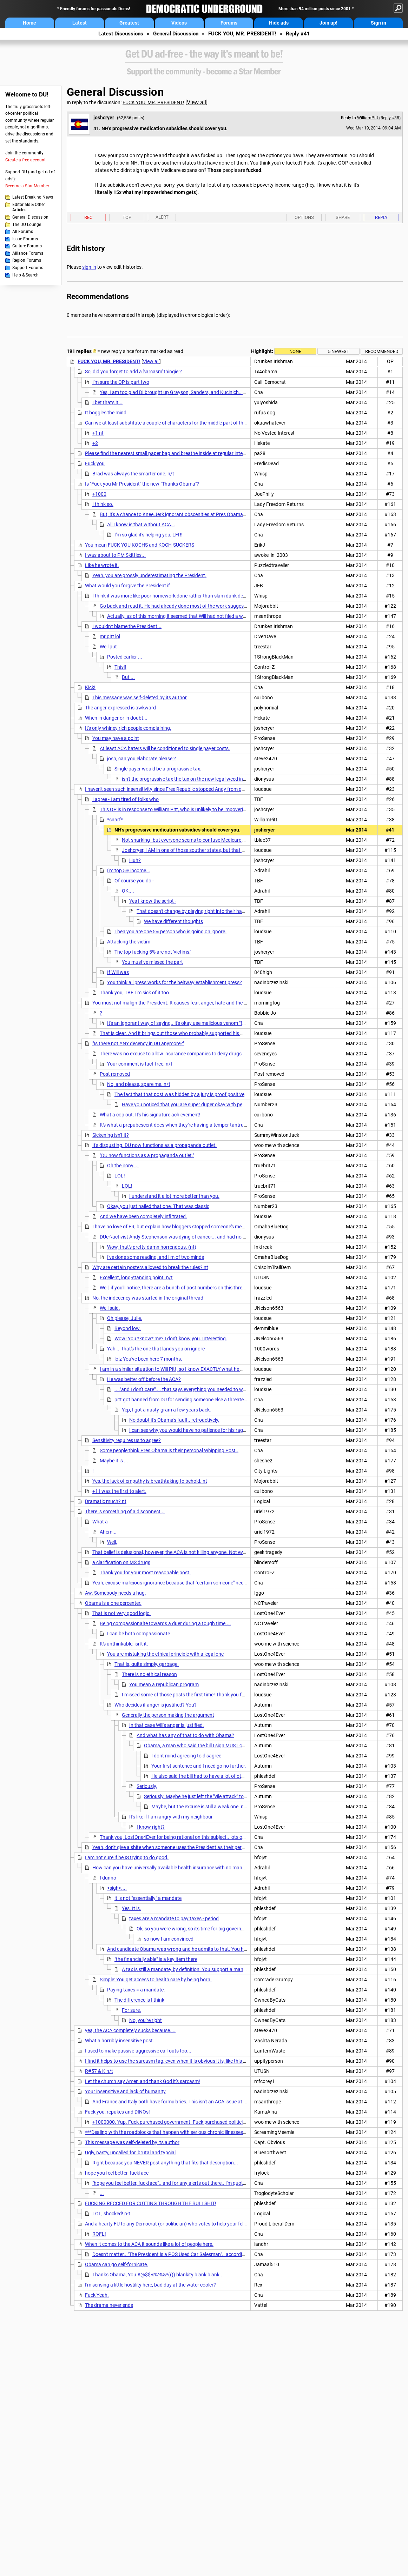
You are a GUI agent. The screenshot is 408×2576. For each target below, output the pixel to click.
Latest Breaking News (32, 197)
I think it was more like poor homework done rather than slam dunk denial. (172, 596)
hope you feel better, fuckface (117, 2173)
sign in (89, 267)
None (295, 351)
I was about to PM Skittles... (115, 555)
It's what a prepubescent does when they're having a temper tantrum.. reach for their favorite (200, 1125)
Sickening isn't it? (110, 1135)
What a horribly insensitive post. (119, 2040)
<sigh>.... (117, 1888)
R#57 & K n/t (99, 2071)
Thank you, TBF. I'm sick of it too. (135, 992)
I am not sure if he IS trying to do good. (127, 1857)
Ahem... (108, 1532)
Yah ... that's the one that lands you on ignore (156, 1349)
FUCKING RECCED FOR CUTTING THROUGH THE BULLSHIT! (150, 2203)
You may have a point (115, 738)
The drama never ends (109, 2305)
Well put (108, 646)
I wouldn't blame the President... (127, 626)
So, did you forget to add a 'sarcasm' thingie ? (133, 371)
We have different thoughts (173, 921)
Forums (229, 23)
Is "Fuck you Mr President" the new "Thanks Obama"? (142, 484)
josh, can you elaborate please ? (141, 758)
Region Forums (26, 260)
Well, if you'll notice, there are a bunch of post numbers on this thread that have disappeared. (199, 1287)
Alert (162, 217)
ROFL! (99, 2234)
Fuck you (95, 463)
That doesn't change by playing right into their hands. (194, 911)
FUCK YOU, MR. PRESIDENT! (242, 34)
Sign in (378, 23)
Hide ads (279, 23)
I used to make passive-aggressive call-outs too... (138, 2051)
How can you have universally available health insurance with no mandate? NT (177, 1867)
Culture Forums (27, 245)
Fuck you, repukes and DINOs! (117, 2112)
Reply (381, 217)
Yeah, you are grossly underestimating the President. (149, 575)
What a (100, 1521)
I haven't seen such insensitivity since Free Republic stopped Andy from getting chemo (177, 789)
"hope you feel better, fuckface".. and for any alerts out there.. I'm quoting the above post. (188, 2183)
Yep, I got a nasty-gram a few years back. (166, 1410)
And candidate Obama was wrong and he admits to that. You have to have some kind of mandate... (214, 1949)
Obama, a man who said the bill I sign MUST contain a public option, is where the (230, 1745)
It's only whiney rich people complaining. (128, 728)
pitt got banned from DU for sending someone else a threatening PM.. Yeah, (195, 1399)
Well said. (110, 1308)
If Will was (118, 972)
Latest (79, 23)
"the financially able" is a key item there (155, 1959)
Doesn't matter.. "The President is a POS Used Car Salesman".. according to (172, 2254)
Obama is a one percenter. (113, 1603)
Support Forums (27, 267)
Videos (179, 23)
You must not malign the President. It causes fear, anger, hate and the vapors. (176, 1003)
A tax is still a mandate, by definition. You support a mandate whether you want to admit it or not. (227, 1969)
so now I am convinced (168, 1939)
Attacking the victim (128, 942)
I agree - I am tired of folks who (125, 799)
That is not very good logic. (121, 1613)
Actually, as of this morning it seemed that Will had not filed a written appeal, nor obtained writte (210, 616)
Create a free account (25, 160)
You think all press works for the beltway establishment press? (174, 982)
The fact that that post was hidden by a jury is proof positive (179, 1094)
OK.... (128, 891)
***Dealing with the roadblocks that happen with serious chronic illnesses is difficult (175, 2132)
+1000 (99, 494)
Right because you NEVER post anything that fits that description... (165, 2162)
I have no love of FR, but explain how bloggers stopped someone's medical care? (178, 1226)
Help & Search (25, 275)
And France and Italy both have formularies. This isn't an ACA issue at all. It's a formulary (187, 2101)
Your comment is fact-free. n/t (139, 1064)
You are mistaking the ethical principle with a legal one (165, 1654)
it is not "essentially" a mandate (148, 1898)
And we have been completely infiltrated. (143, 1216)
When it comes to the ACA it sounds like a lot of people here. (149, 2244)
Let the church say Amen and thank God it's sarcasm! (142, 2081)
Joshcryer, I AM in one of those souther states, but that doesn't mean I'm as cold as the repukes (224, 850)
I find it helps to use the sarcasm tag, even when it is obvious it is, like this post (169, 2061)
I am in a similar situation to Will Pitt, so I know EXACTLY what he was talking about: (190, 1369)
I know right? (151, 1827)
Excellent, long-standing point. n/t (136, 1277)
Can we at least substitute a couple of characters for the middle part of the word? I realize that (186, 423)
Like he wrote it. (102, 565)
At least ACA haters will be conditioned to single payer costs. (165, 748)
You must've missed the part (152, 962)
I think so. (102, 504)
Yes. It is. (131, 1908)
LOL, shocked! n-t (111, 2213)
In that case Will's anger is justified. (166, 1725)
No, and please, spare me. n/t (138, 1084)
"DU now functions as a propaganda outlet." (147, 1155)
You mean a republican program (164, 1684)
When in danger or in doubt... (116, 718)
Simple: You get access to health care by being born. (156, 1979)
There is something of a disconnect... (125, 1511)
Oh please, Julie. (124, 1318)
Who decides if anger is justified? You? (155, 1705)
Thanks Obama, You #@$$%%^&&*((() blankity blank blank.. (157, 2274)
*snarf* (115, 819)
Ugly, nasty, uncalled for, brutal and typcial (130, 2152)
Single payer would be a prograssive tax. (158, 769)
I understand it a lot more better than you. (174, 1196)
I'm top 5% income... (128, 870)
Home (29, 23)
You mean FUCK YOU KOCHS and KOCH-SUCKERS (139, 545)
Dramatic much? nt (105, 1501)
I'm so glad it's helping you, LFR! (148, 535)
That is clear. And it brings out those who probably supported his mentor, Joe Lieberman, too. (200, 1033)
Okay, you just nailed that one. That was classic (158, 1206)
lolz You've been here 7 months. (148, 1359)
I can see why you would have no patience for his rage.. (188, 1430)
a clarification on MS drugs (121, 1562)
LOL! (119, 1176)
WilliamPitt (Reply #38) (379, 117)
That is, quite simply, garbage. (146, 1664)
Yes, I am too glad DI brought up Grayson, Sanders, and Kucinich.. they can (180, 392)
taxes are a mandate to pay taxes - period (174, 1918)
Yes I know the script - (152, 901)
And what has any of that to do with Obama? (185, 1735)
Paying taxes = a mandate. (136, 1990)
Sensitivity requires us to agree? (126, 1440)
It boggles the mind (105, 412)
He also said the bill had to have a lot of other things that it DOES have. (227, 1776)
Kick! (90, 687)
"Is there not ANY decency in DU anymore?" (138, 1043)
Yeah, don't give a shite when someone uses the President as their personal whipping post (188, 1847)
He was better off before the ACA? (144, 1379)
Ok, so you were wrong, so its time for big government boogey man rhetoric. (218, 1928)
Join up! (328, 23)
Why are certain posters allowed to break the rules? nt (150, 1267)
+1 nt (98, 433)
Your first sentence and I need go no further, (198, 1766)
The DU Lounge (26, 224)
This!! (120, 667)
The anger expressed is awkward (120, 707)
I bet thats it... (107, 402)
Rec (88, 217)
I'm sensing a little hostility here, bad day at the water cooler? (150, 2285)
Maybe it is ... (114, 1460)
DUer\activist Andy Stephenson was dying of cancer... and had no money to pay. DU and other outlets (209, 1237)
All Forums (22, 231)
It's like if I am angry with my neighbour (171, 1817)
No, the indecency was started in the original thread (147, 1298)
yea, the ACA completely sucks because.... (130, 2030)
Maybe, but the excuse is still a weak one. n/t (199, 1806)
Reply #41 (298, 34)
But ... (128, 677)
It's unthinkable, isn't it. (124, 1644)
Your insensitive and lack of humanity (125, 2091)
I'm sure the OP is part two (120, 382)
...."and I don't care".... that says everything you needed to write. (182, 1389)
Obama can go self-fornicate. (116, 2264)
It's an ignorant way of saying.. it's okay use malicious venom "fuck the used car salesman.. (205, 1023)
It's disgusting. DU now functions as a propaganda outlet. (154, 1145)
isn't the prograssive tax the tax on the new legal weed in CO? (187, 779)
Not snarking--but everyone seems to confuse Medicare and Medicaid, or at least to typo (217, 840)
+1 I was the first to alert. (119, 1491)
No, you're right (145, 2020)
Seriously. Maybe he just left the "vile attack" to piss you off (207, 1796)
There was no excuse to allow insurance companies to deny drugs (171, 1053)
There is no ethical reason (149, 1674)
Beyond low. (127, 1328)
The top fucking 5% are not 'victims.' (152, 952)
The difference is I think (139, 2000)
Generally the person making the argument (168, 1715)
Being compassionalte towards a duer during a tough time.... (165, 1623)
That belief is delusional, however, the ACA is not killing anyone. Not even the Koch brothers (190, 1552)
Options (304, 217)
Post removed (115, 1074)
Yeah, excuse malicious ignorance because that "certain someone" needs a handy (179, 1583)
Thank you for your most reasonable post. (145, 1572)
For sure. (131, 2010)
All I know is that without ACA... (141, 524)
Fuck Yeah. (97, 2295)
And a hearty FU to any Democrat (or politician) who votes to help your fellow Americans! (181, 2224)
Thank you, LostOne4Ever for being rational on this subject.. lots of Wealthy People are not (197, 1837)
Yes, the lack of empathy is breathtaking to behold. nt (149, 1481)
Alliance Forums (27, 253)
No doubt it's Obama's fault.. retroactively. (174, 1420)
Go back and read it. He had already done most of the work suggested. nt (179, 606)
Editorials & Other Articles (28, 207)
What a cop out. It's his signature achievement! (150, 1114)
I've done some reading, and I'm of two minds (155, 1257)
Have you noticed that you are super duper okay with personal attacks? (199, 1104)
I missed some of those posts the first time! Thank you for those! (191, 1694)
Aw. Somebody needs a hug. (115, 1593)
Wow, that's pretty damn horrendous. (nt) (151, 1247)
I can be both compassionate (138, 1633)
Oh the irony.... (123, 1165)
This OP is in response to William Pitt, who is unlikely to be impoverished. (177, 809)
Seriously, (147, 1786)
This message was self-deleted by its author (139, 697)
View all (196, 102)
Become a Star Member (27, 185)
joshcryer (103, 117)
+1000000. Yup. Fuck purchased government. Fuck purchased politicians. (172, 2122)
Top (127, 217)
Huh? (135, 860)
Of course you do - (134, 880)
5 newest (338, 351)
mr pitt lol (110, 636)
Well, (112, 1542)
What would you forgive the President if (127, 585)
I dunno (108, 1878)
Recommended (382, 351)
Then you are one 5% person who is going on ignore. (170, 931)
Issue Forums (25, 238)
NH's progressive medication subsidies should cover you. (177, 830)
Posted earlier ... (124, 657)
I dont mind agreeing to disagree (186, 1756)
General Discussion (175, 34)
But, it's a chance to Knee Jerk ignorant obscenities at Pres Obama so (174, 514)
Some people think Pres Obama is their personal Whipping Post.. (169, 1450)
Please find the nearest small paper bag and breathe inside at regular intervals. (170, 453)
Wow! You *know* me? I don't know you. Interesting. (170, 1338)
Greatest (129, 23)
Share (343, 217)
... (102, 2193)
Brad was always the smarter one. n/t (133, 473)
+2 (95, 443)
